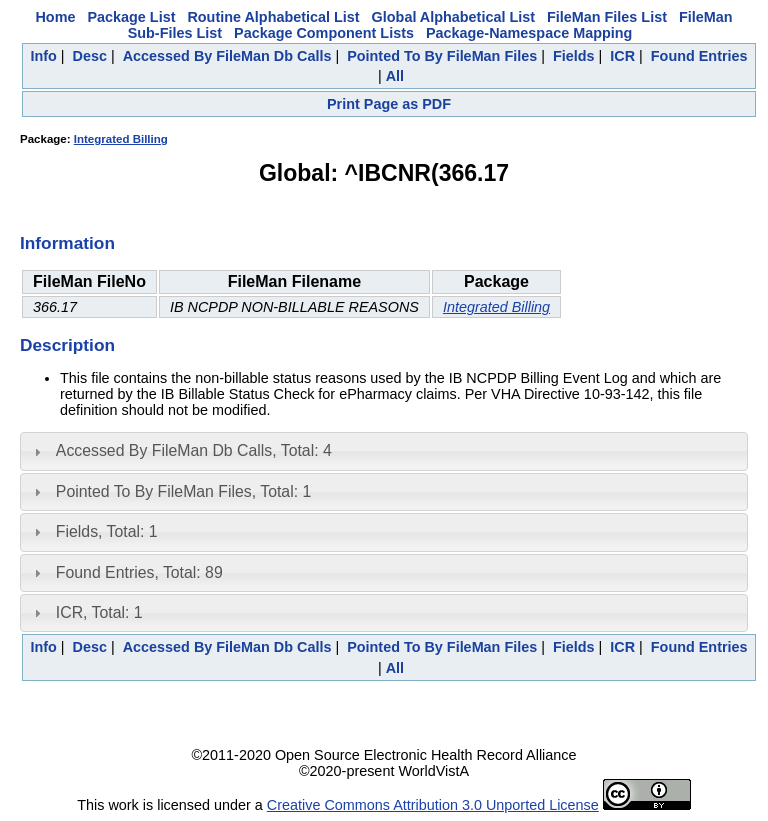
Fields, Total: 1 (107, 531)
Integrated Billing (121, 139)
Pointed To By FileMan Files (442, 56)
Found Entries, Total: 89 (139, 572)
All (395, 76)
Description (67, 345)
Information (67, 243)
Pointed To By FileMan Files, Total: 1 (183, 491)
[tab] (384, 451)
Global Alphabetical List (453, 17)
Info (43, 56)
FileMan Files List (607, 17)
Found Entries (699, 56)
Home (55, 17)
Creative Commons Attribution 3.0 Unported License (433, 805)
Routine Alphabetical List (273, 17)
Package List (131, 17)
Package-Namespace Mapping (529, 33)
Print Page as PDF (389, 104)
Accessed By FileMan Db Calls (227, 56)
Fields (574, 56)
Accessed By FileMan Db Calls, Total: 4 (194, 450)
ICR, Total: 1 (99, 612)
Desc (90, 56)
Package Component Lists (324, 33)
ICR (622, 56)
